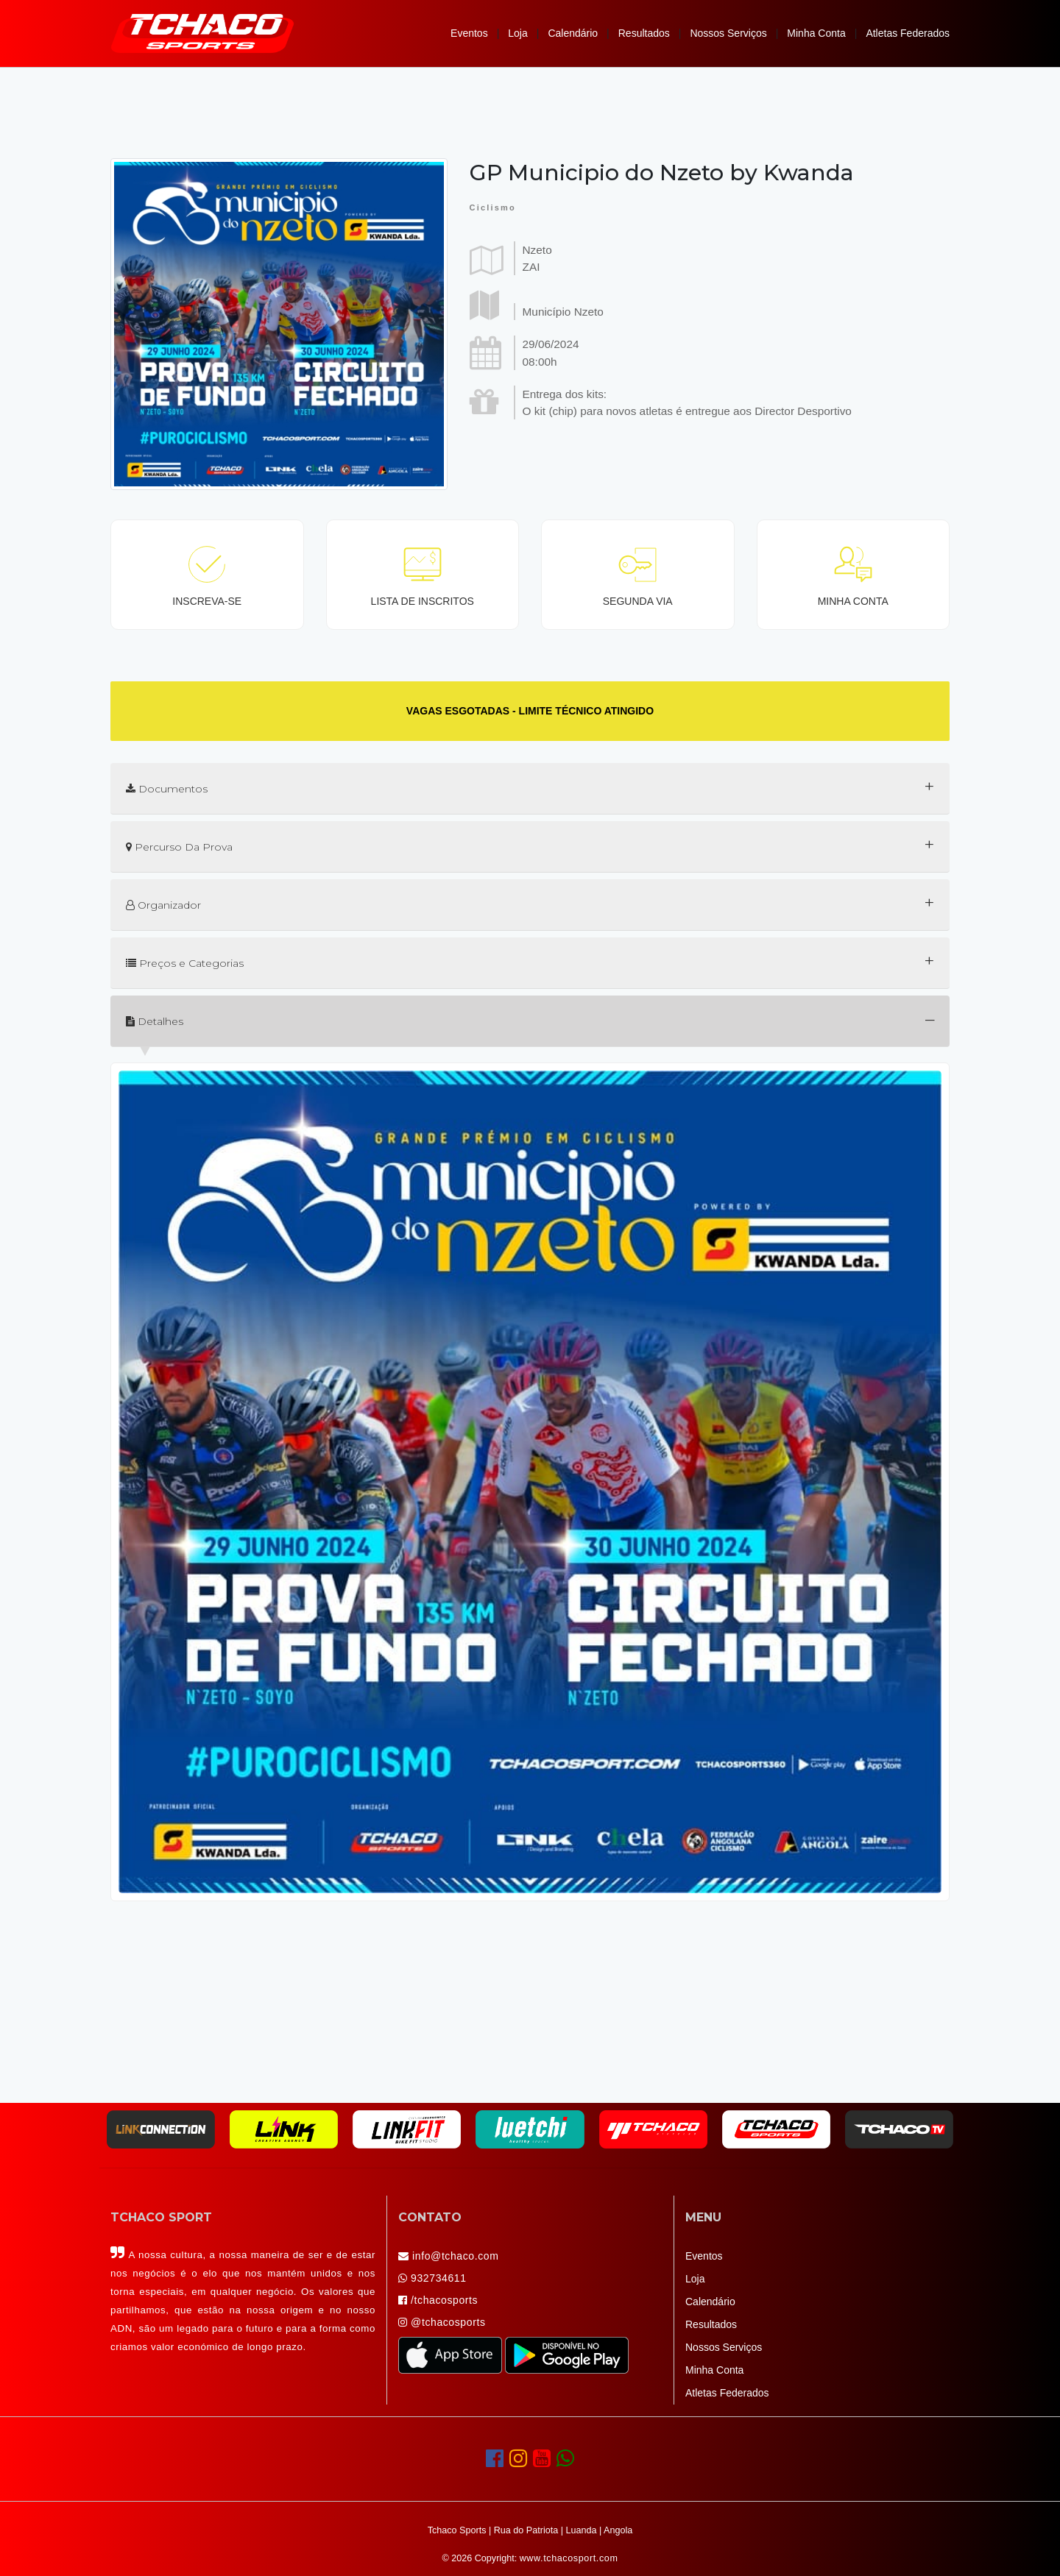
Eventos (469, 33)
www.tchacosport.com (569, 2558)
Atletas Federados (908, 33)
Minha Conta (816, 33)
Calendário (573, 33)
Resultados (644, 33)
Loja (517, 33)
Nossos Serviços (728, 33)
